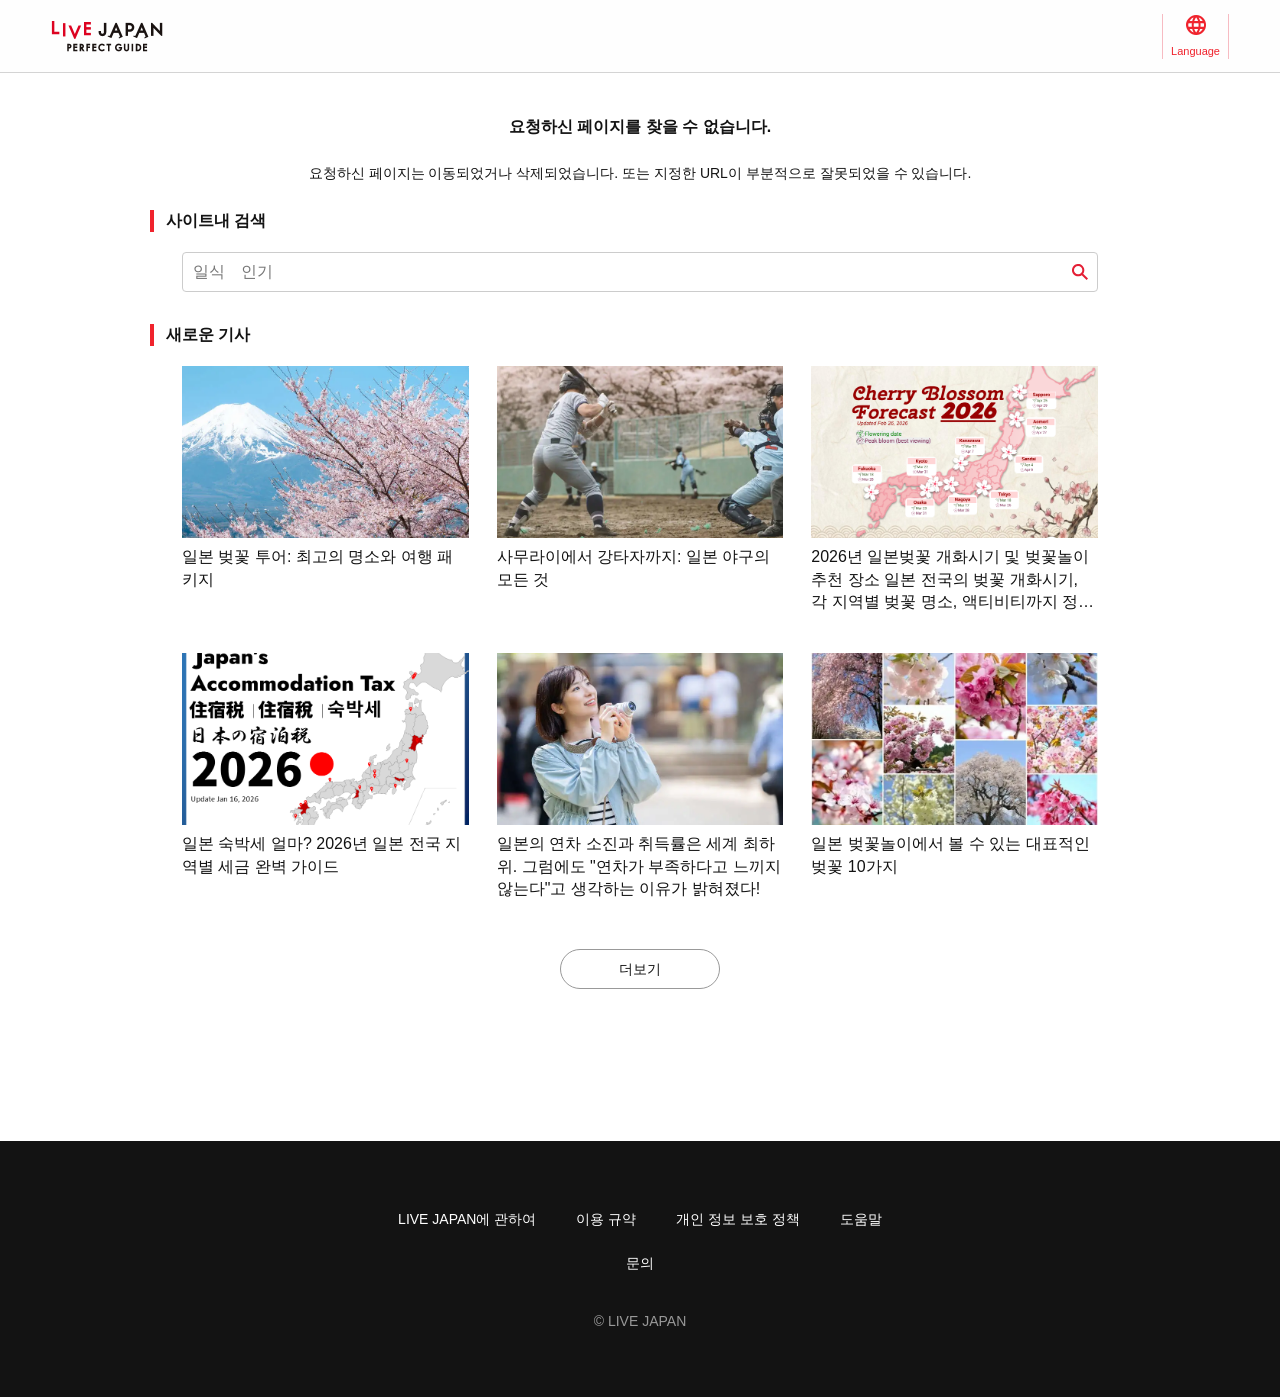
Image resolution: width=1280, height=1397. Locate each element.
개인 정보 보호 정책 (738, 1219)
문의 (640, 1263)
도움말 (861, 1219)
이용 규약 (606, 1219)
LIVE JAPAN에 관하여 (467, 1219)
